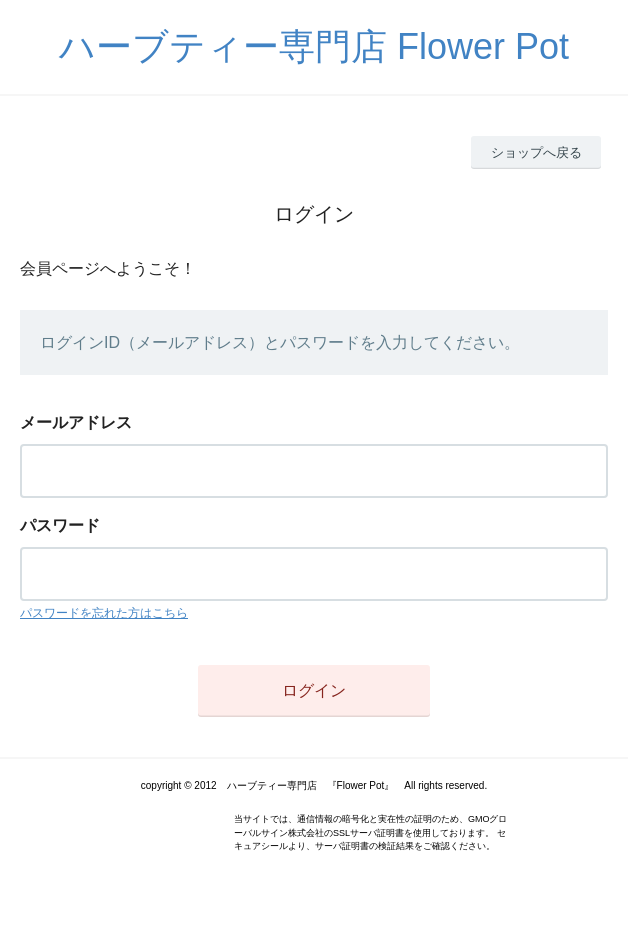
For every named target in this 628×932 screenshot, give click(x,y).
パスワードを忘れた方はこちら (104, 613)
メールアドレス (76, 422)
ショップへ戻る (536, 152)
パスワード (60, 525)
